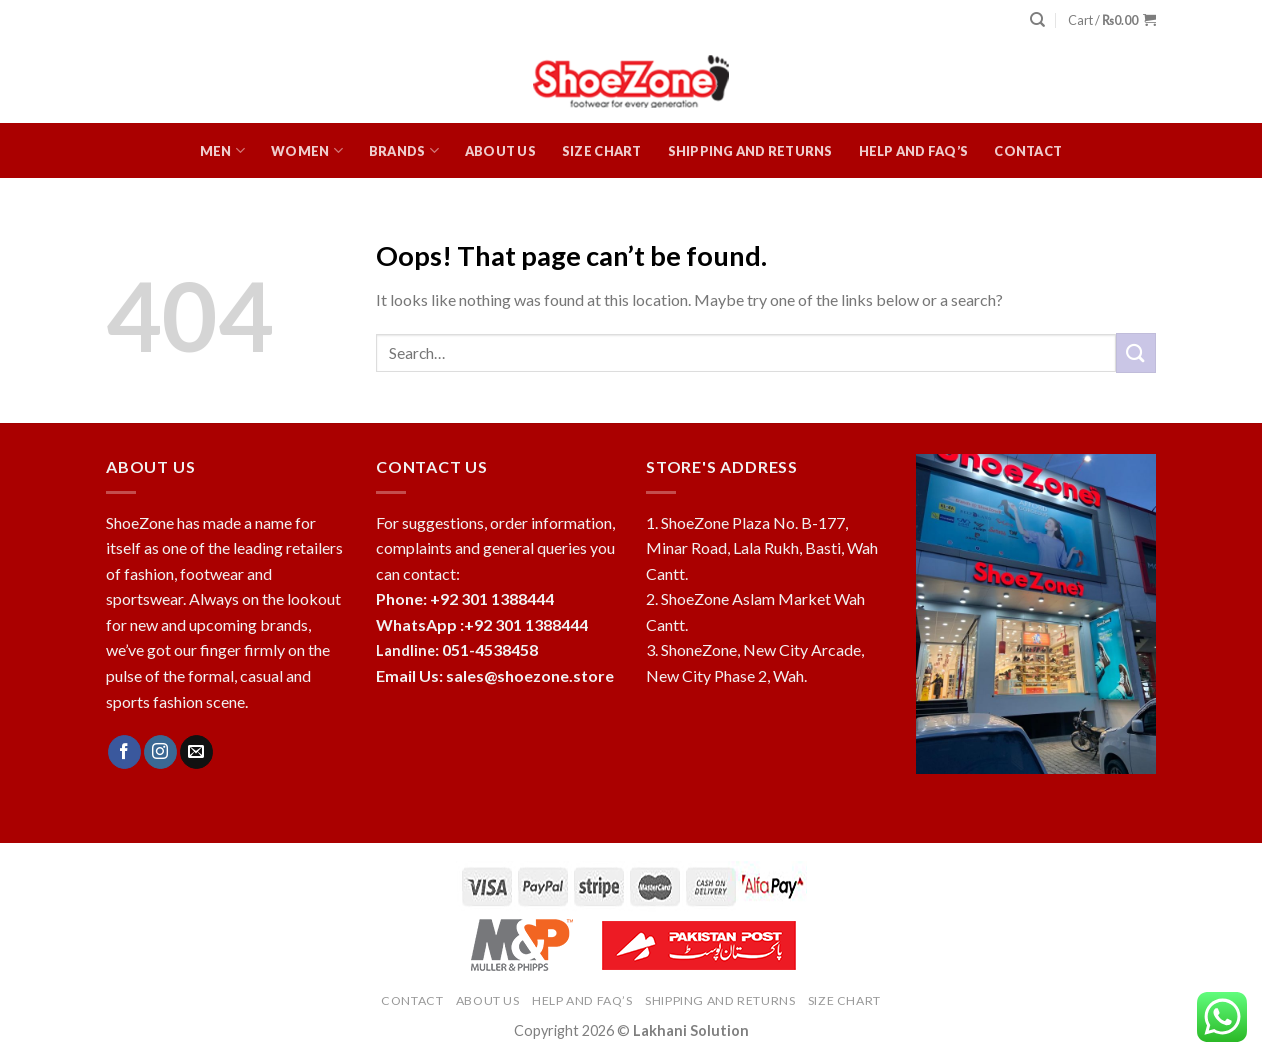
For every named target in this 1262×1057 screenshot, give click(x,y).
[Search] (1037, 20)
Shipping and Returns (750, 151)
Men (222, 150)
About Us (500, 151)
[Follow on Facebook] (124, 752)
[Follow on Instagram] (160, 752)
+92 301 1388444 (526, 624)
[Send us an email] (196, 752)
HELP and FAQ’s (914, 151)
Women (307, 150)
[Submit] (1136, 352)
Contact (1028, 151)
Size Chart (602, 151)
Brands (404, 150)
